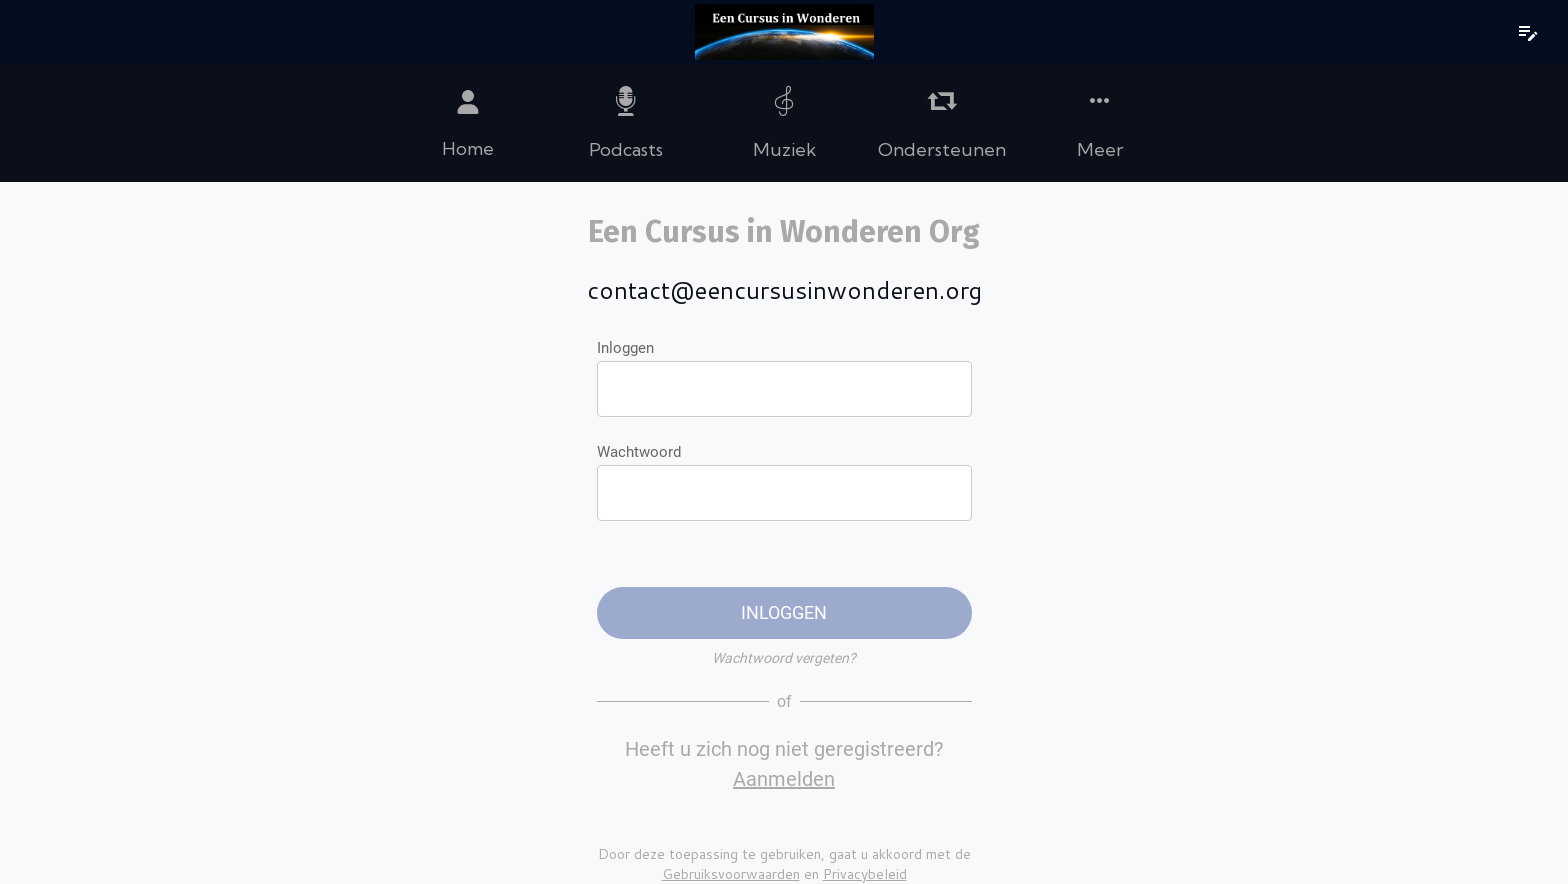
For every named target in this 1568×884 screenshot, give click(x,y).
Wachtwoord (639, 452)
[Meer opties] (1100, 123)
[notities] (1528, 32)
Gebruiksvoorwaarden (731, 874)
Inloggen (625, 348)
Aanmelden (784, 779)
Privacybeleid (865, 874)
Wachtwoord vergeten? (784, 658)
